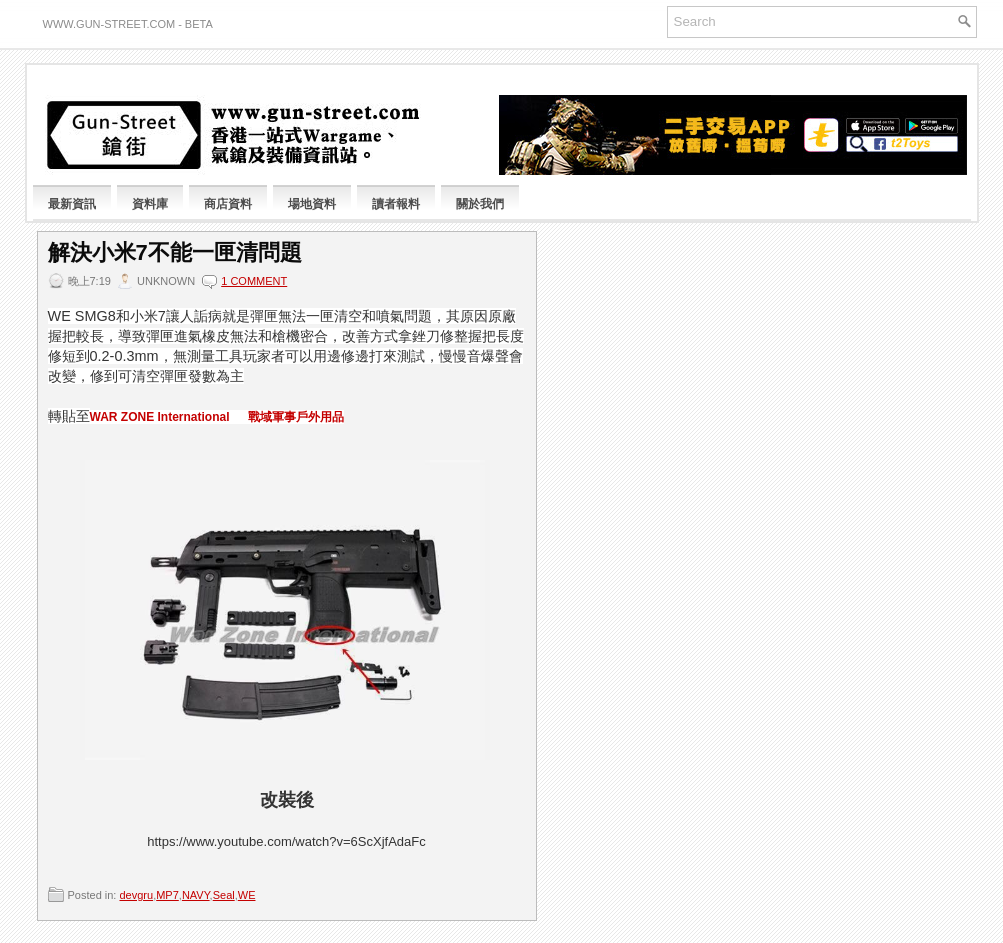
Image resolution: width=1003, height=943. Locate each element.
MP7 (167, 895)
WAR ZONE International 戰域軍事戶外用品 (217, 417)
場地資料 (312, 204)
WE (247, 895)
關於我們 (480, 204)
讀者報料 (396, 204)
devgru (136, 895)
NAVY (196, 895)
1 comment (254, 281)
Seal (224, 895)
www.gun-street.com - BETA (128, 24)
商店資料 (228, 204)
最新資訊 (72, 204)
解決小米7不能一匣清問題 (175, 253)
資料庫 (150, 204)
